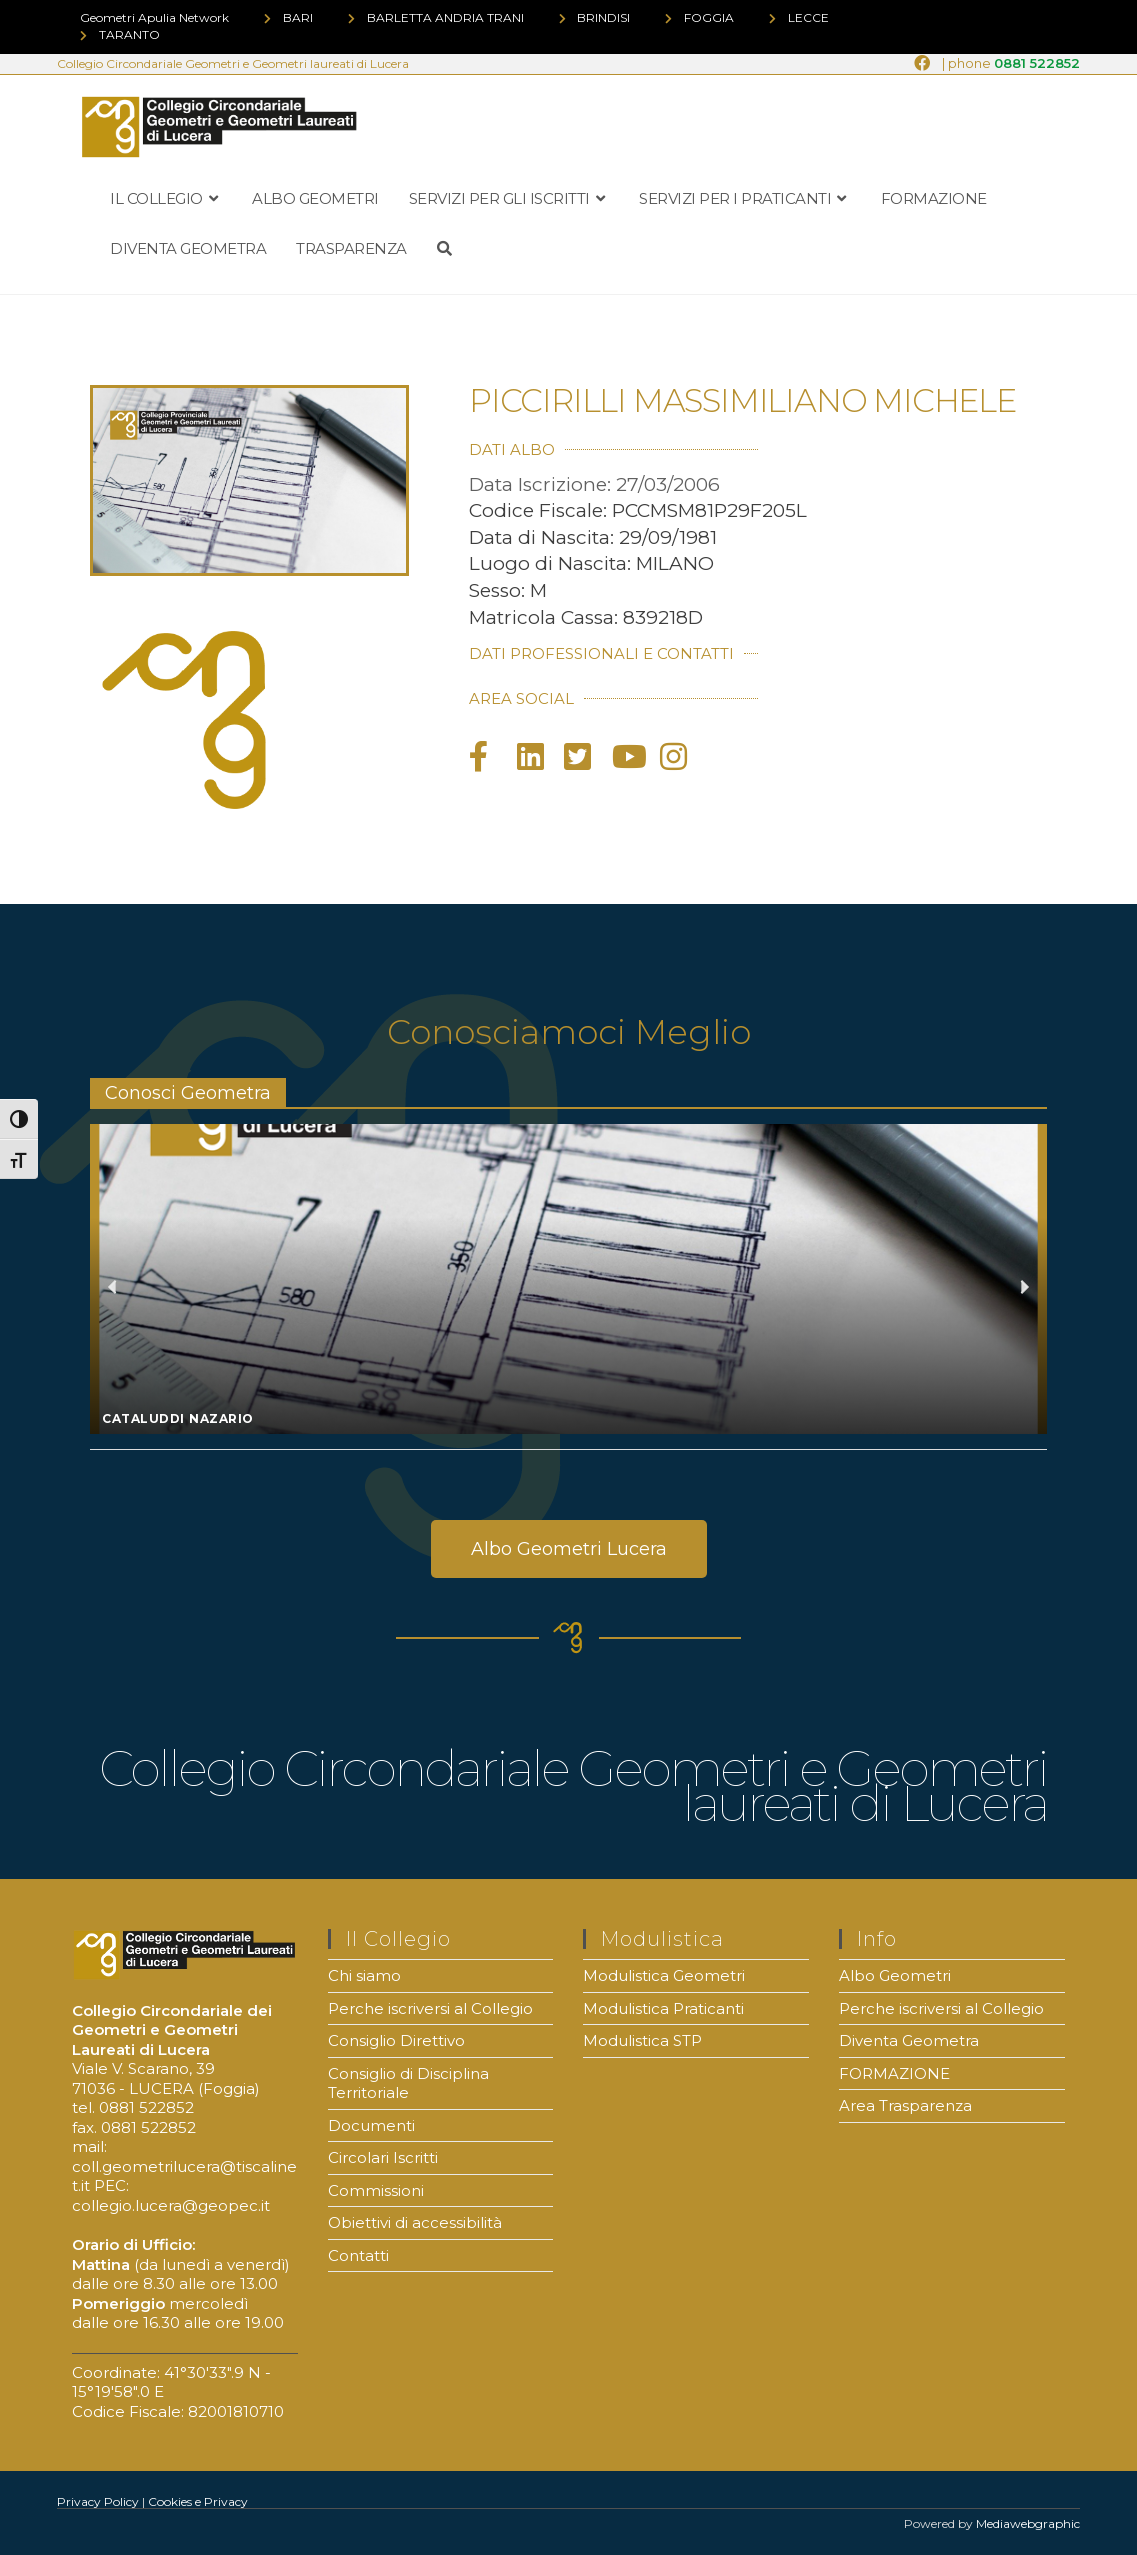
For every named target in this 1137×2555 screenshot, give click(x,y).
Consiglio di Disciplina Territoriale (408, 2083)
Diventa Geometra (909, 2040)
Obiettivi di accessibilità (415, 2222)
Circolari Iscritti (383, 2157)
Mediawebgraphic (1028, 2523)
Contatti (358, 2255)
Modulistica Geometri (664, 1975)
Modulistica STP (642, 2040)
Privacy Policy (98, 2501)
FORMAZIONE (894, 2073)
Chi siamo (364, 1975)
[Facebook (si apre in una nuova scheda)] (922, 64)
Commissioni (376, 2190)
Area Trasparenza (905, 2105)
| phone (1011, 64)
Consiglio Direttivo (396, 2040)
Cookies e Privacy (198, 2501)
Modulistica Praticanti (663, 2008)
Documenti (371, 2125)
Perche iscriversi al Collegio (430, 2008)
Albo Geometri (895, 1975)
